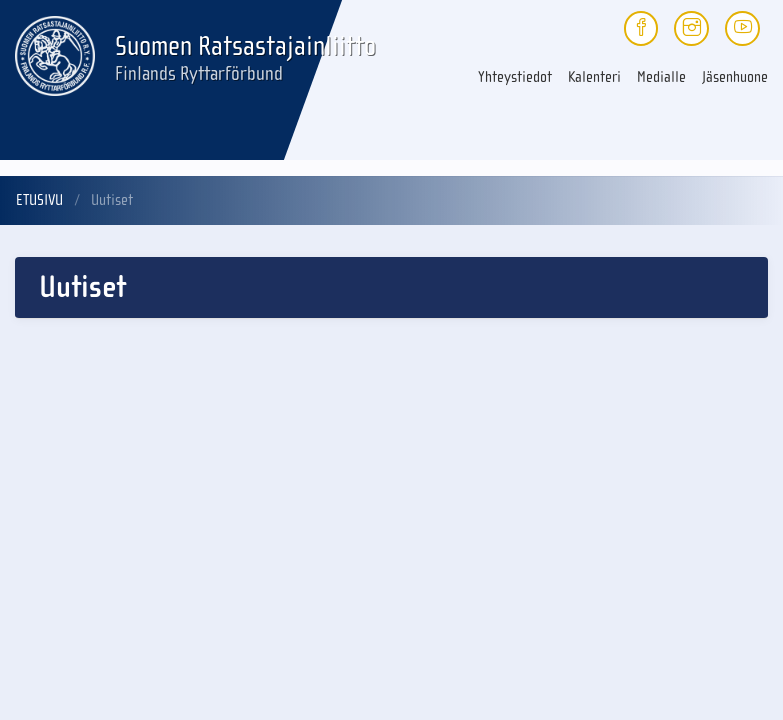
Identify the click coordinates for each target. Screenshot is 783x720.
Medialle (661, 77)
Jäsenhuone (735, 77)
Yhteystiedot (515, 77)
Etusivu (39, 200)
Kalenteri (594, 77)
